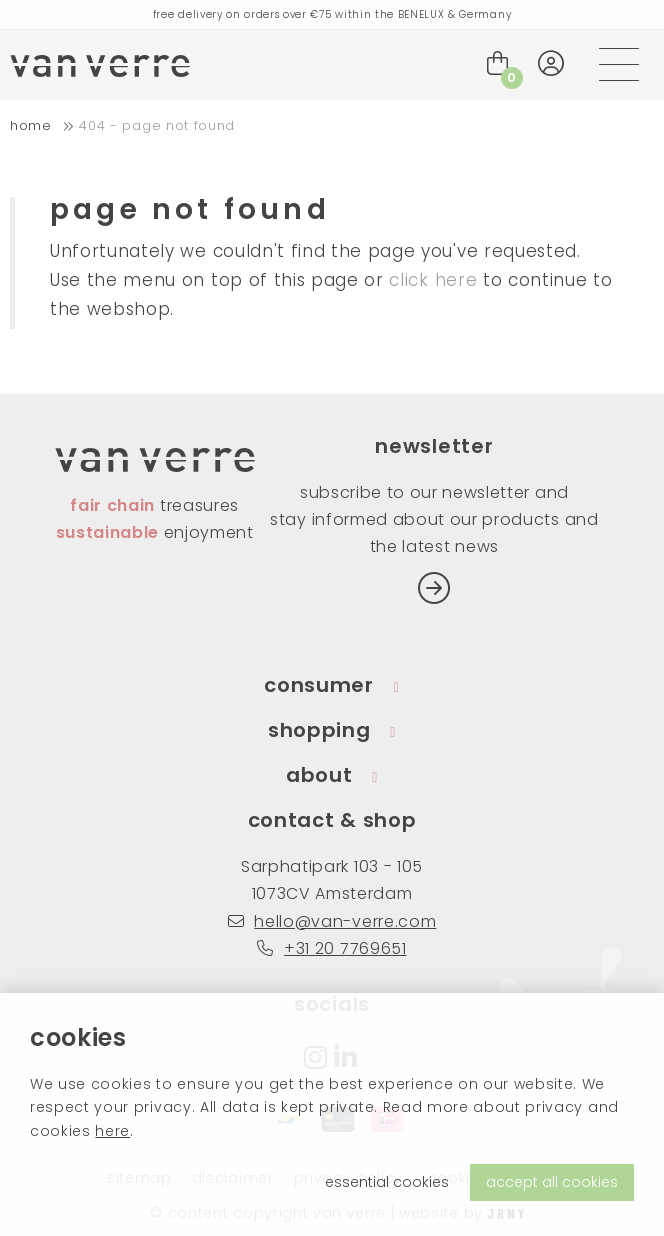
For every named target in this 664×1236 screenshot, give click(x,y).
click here (433, 280)
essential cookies (387, 1182)
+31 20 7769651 (331, 948)
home (31, 125)
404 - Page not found (157, 125)
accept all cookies (552, 1182)
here (112, 1131)
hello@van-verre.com (332, 921)
